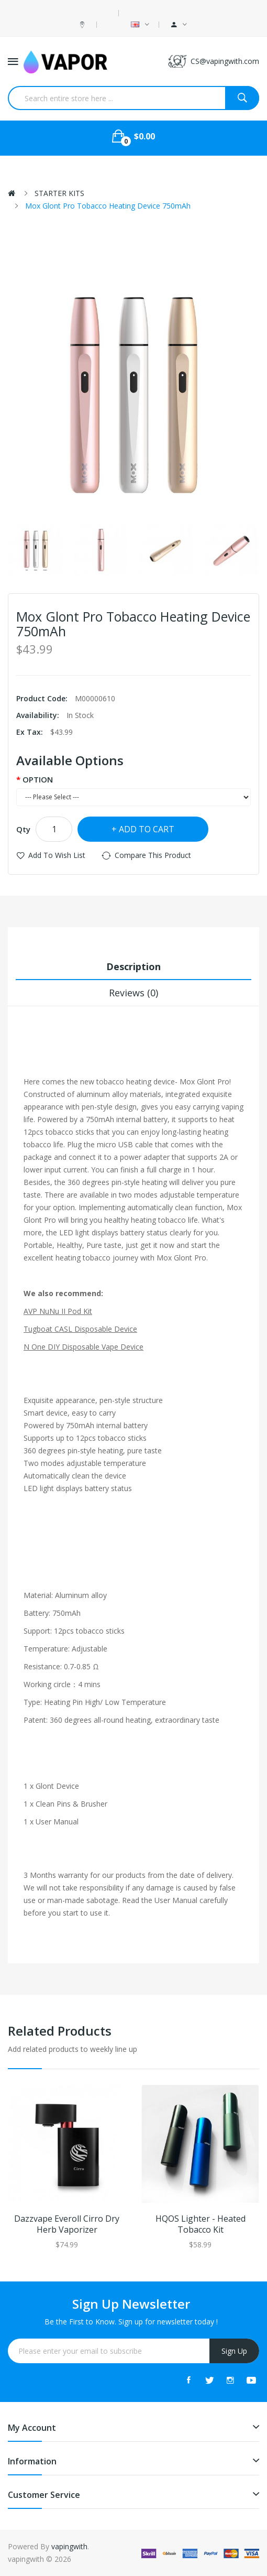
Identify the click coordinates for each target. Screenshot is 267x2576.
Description (133, 966)
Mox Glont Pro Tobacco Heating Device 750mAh (108, 206)
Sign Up (234, 2351)
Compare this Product (153, 855)
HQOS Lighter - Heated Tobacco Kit (200, 2224)
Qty (23, 829)
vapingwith (69, 2546)
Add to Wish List (56, 855)
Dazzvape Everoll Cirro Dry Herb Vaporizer (66, 2224)
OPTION (38, 779)
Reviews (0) (133, 992)
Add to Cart (146, 829)
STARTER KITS (59, 193)
